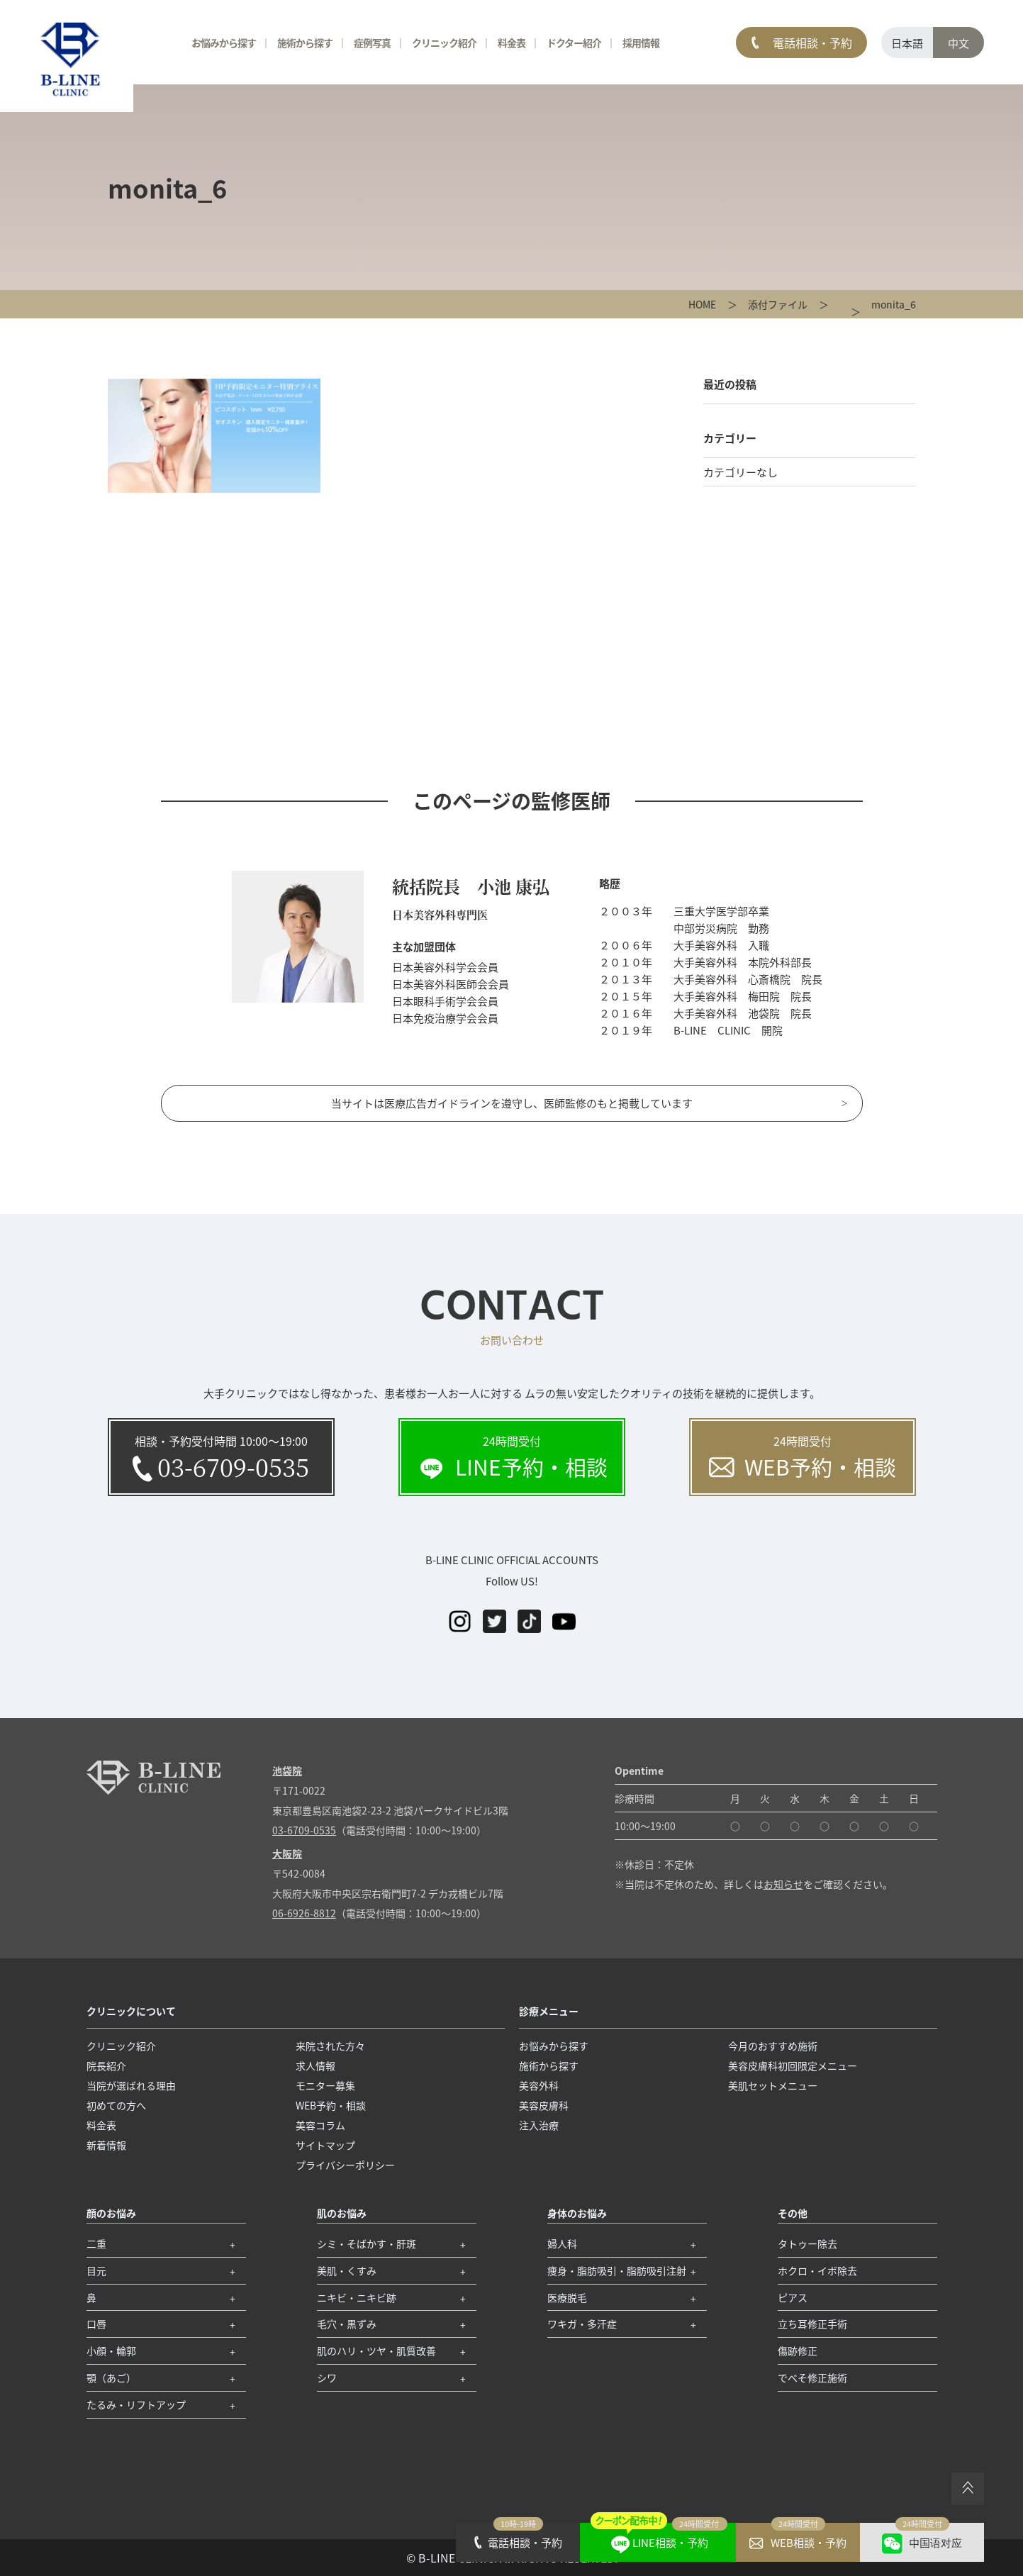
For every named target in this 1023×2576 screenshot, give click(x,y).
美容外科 (539, 2085)
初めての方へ (116, 2105)
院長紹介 (106, 2065)
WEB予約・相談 (331, 2105)
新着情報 (106, 2145)
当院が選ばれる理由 (131, 2085)
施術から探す (304, 42)
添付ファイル (777, 304)
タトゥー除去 (807, 2243)
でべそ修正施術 (812, 2377)
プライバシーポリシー (345, 2165)
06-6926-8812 (304, 1913)
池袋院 (287, 1770)
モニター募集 (325, 2085)
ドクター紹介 (574, 42)
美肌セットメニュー (772, 2085)
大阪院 (287, 1853)
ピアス (792, 2297)
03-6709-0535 (304, 1830)
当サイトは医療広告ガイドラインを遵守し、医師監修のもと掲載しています (512, 1102)
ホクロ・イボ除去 (817, 2270)
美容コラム (320, 2125)
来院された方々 (330, 2046)
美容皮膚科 (544, 2105)
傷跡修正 (797, 2350)
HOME (702, 304)
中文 (958, 42)
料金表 (511, 42)
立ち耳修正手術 (812, 2323)
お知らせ (783, 1884)
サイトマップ (325, 2145)
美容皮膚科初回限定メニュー (792, 2065)
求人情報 (315, 2065)
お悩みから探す (223, 42)
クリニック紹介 (444, 42)
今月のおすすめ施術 (772, 2046)
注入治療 (539, 2125)
